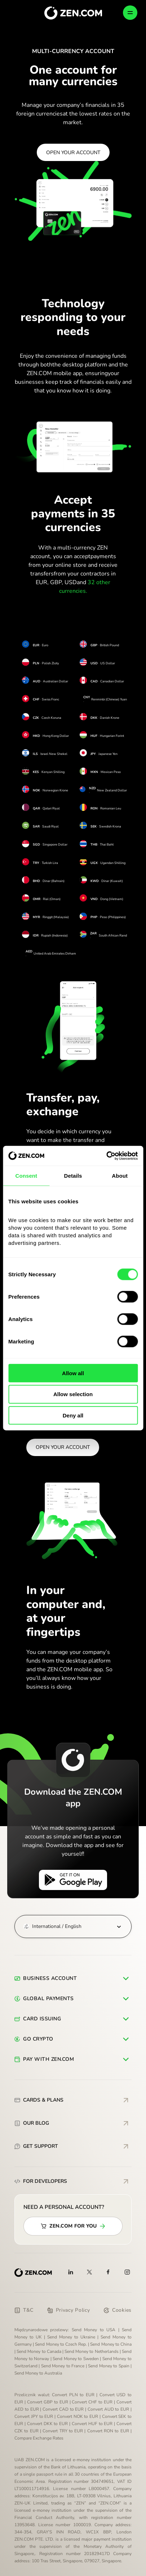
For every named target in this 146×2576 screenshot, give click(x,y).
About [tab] (120, 1176)
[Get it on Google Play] (73, 1880)
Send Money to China (111, 2344)
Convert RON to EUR (108, 2431)
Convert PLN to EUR (73, 2395)
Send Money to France (62, 2366)
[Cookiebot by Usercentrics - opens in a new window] (106, 1155)
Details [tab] (73, 1176)
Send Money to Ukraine (71, 2337)
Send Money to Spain (108, 2366)
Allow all (73, 1373)
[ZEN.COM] (33, 2272)
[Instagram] (127, 2272)
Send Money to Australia (38, 2373)
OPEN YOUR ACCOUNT (73, 152)
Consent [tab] (26, 1176)
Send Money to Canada (39, 2351)
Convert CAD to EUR (63, 2409)
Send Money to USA (93, 2330)
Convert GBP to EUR (47, 2402)
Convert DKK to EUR (47, 2424)
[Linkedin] (70, 2272)
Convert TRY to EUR (63, 2431)
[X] (89, 2272)
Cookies (117, 2310)
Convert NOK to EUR (77, 2416)
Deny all (73, 1415)
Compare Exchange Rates (38, 2438)
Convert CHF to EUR (92, 2402)
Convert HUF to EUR (92, 2424)
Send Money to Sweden (76, 2359)
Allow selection (73, 1394)
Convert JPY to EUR (33, 2416)
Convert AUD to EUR (108, 2409)
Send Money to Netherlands (92, 2351)
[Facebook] (108, 2272)
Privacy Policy (68, 2310)
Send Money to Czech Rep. (61, 2344)
